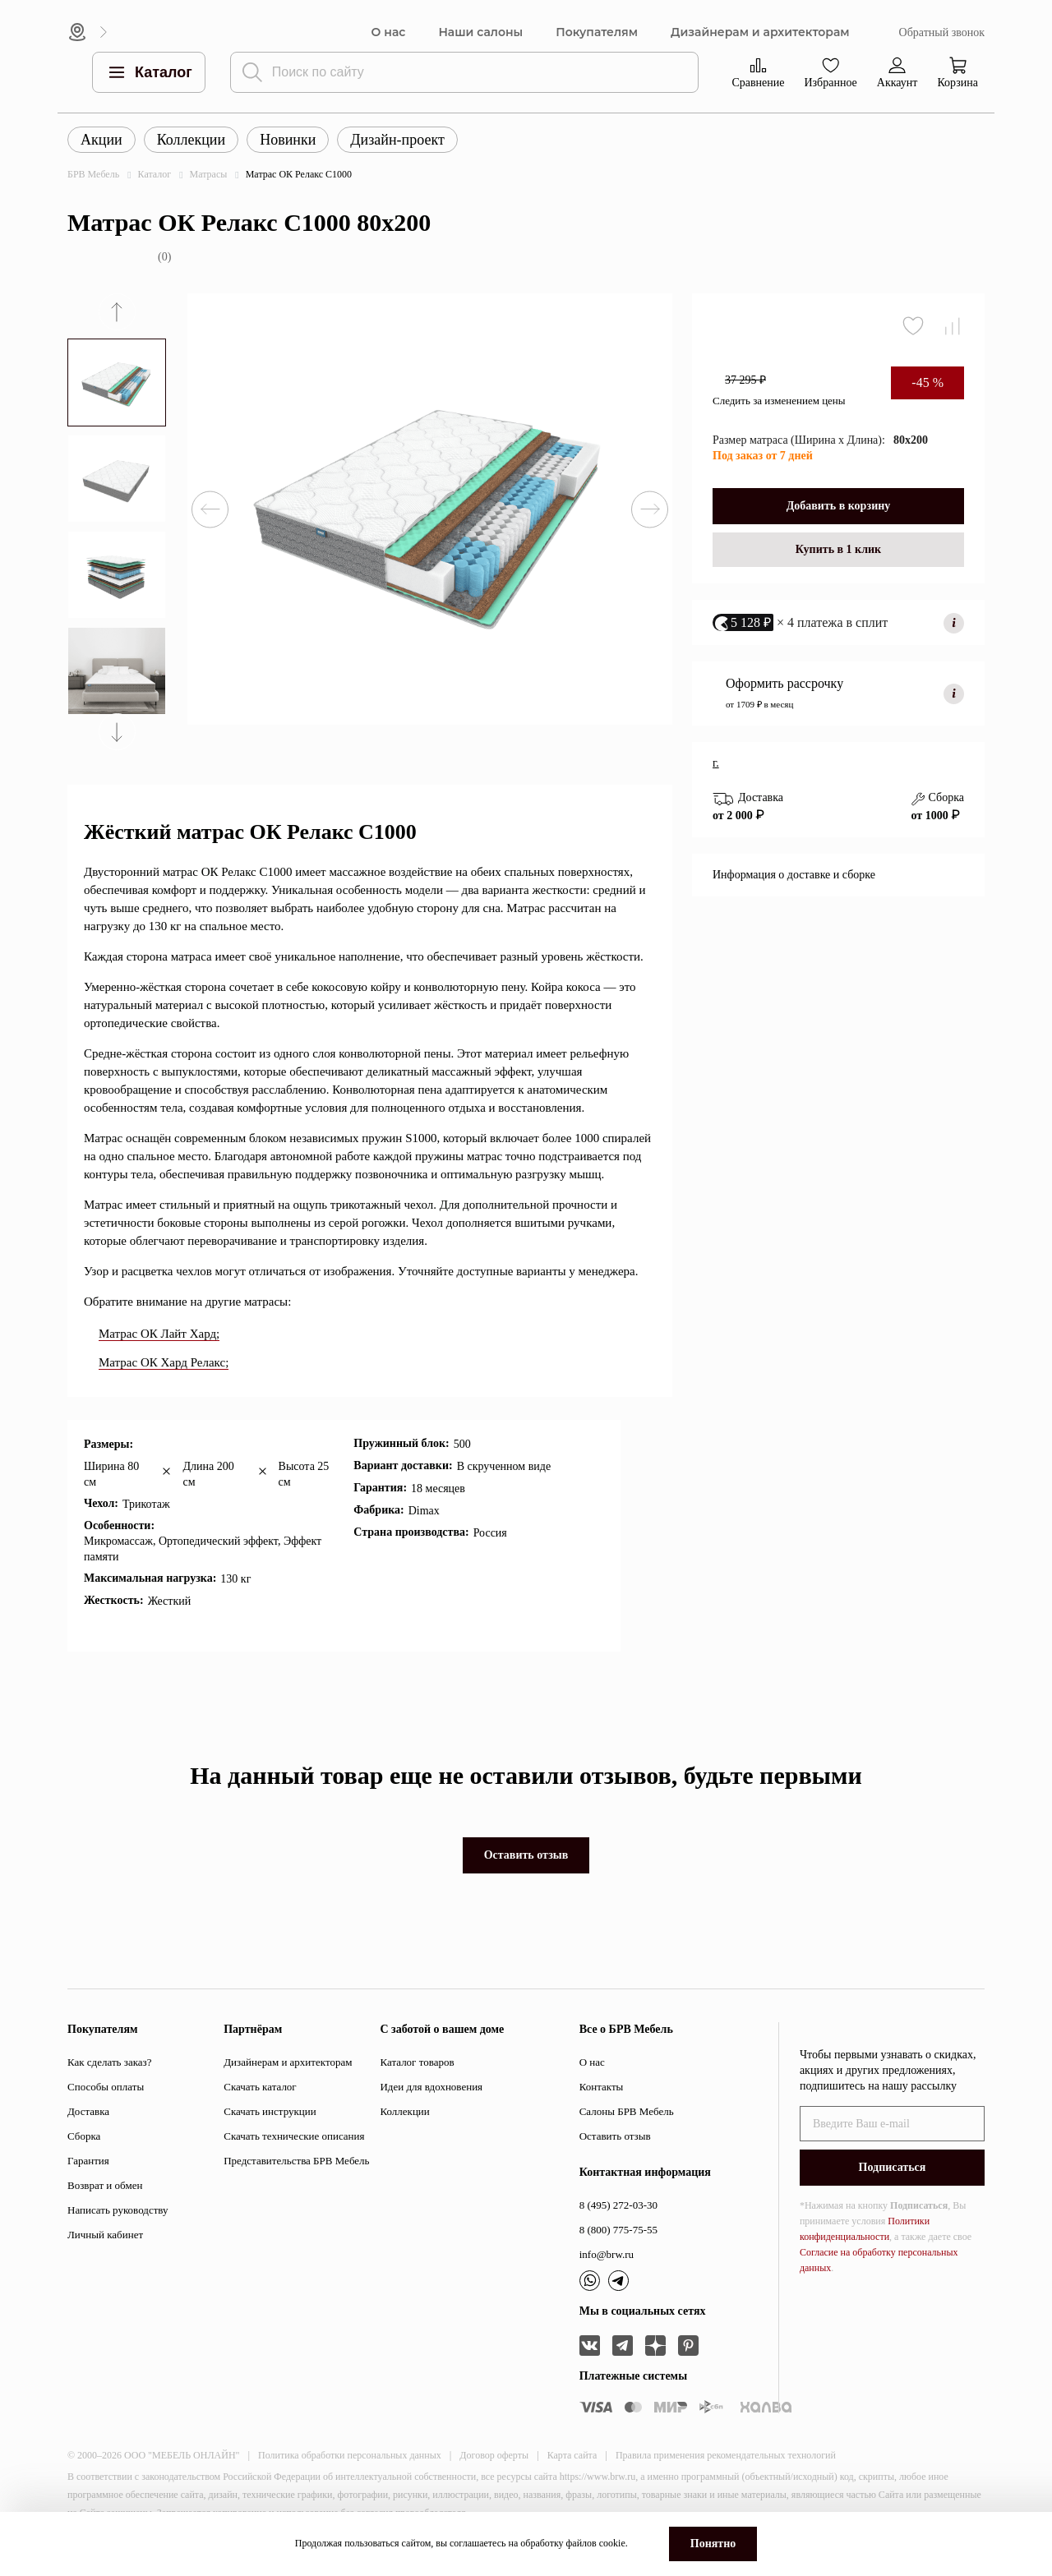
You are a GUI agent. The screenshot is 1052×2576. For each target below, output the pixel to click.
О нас (388, 32)
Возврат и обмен (104, 2185)
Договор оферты (493, 2455)
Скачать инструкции (270, 2111)
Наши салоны (480, 32)
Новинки (288, 139)
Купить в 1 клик (838, 549)
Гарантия (88, 2160)
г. (716, 763)
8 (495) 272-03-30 (618, 2205)
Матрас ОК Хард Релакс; (163, 1362)
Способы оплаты (105, 2087)
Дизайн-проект (397, 139)
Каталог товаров (417, 2062)
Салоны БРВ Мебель (626, 2111)
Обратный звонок (942, 32)
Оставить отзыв (526, 1855)
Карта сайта (572, 2455)
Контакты (601, 2087)
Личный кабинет (105, 2234)
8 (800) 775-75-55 (618, 2229)
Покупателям (597, 32)
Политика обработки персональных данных (349, 2455)
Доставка (88, 2111)
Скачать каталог (260, 2087)
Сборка (83, 2136)
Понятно (713, 2543)
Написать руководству (117, 2210)
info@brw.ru (606, 2254)
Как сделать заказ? (109, 2062)
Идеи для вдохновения (431, 2087)
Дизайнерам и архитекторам (760, 32)
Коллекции (191, 139)
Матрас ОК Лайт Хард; (159, 1333)
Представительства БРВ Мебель (296, 2160)
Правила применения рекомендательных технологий (726, 2455)
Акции (101, 139)
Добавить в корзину (839, 506)
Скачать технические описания (294, 2136)
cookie (612, 2543)
